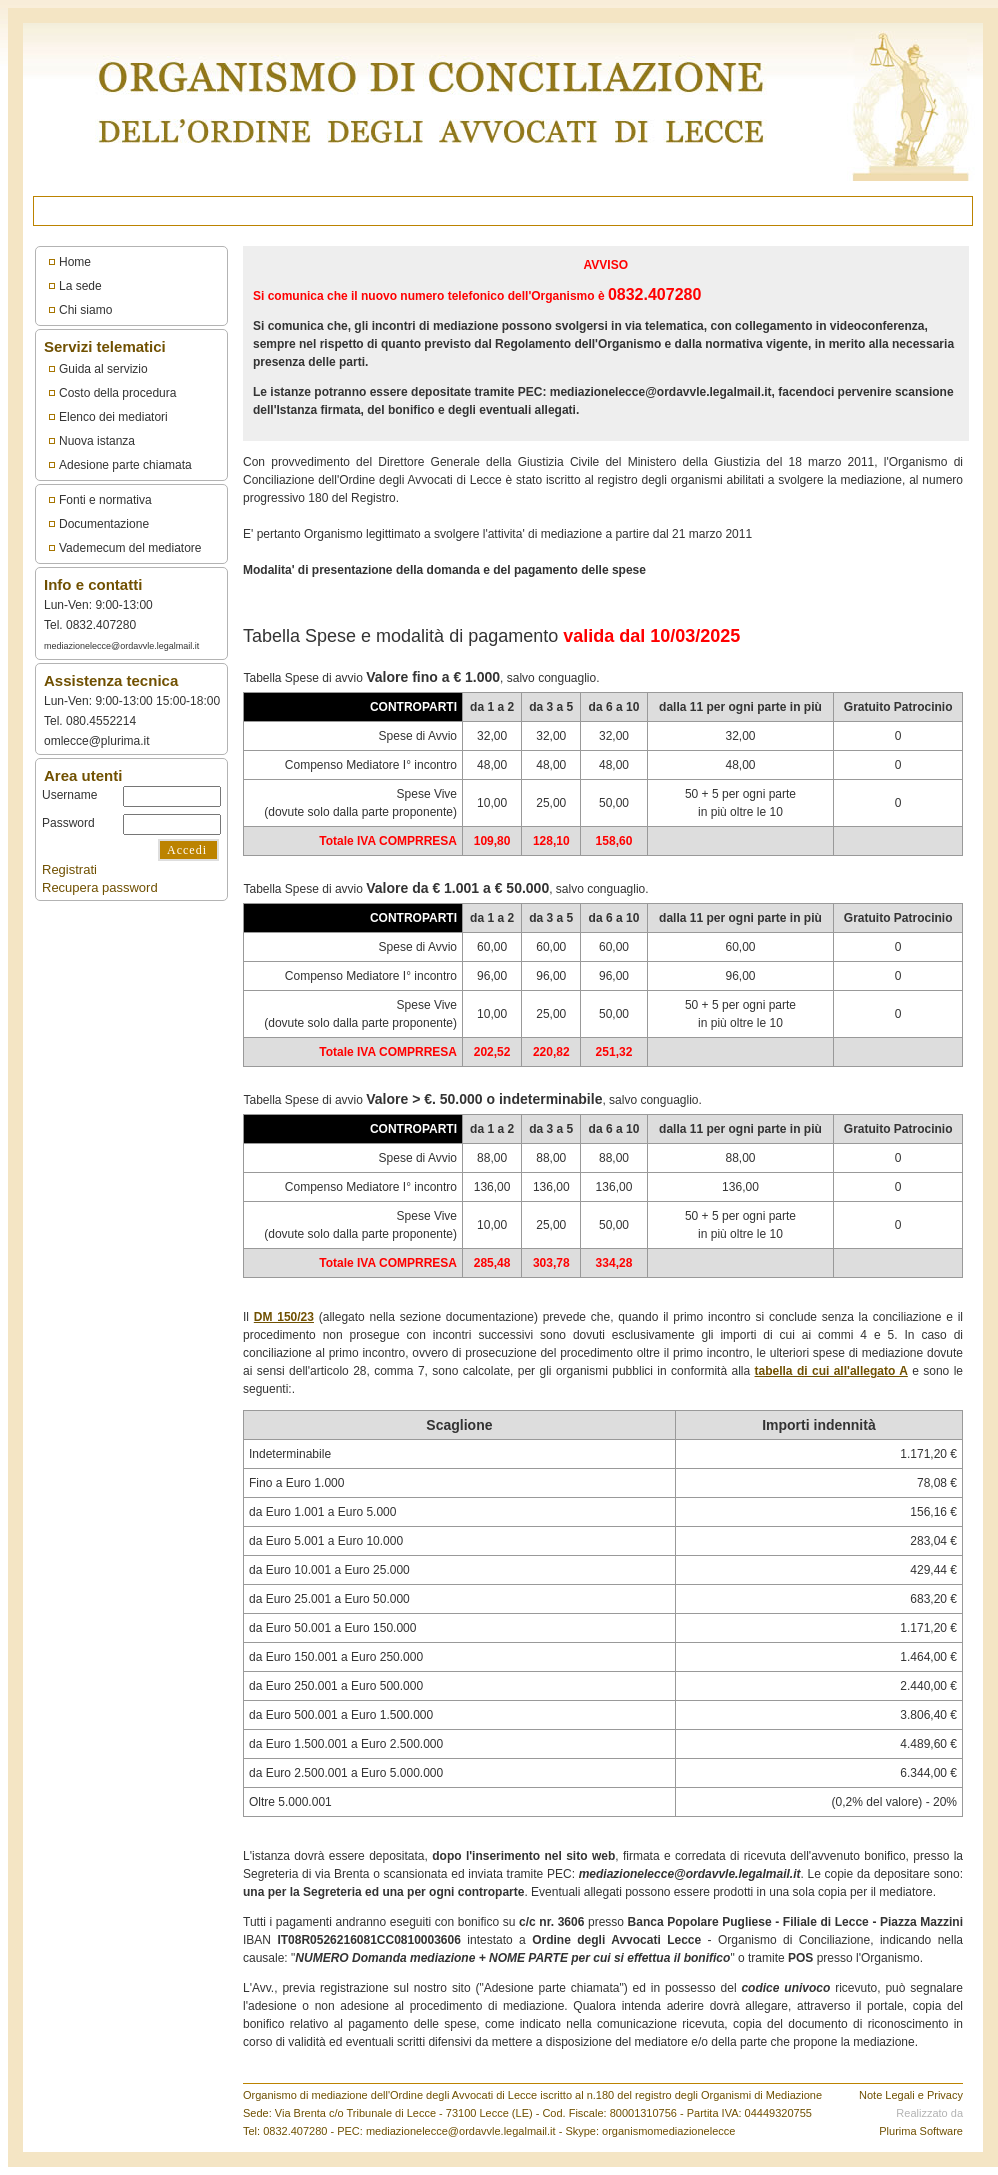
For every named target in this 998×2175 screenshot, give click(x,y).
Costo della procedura (117, 393)
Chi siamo (85, 310)
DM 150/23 (284, 1317)
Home (75, 262)
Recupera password (100, 887)
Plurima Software (921, 2131)
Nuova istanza (97, 441)
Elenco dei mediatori (113, 417)
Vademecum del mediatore (130, 548)
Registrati (69, 869)
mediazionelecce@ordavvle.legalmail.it (121, 646)
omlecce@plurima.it (97, 741)
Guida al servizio (103, 369)
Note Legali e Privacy (911, 2095)
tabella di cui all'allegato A (831, 1371)
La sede (80, 286)
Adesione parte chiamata (125, 465)
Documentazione (104, 524)
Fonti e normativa (105, 500)
